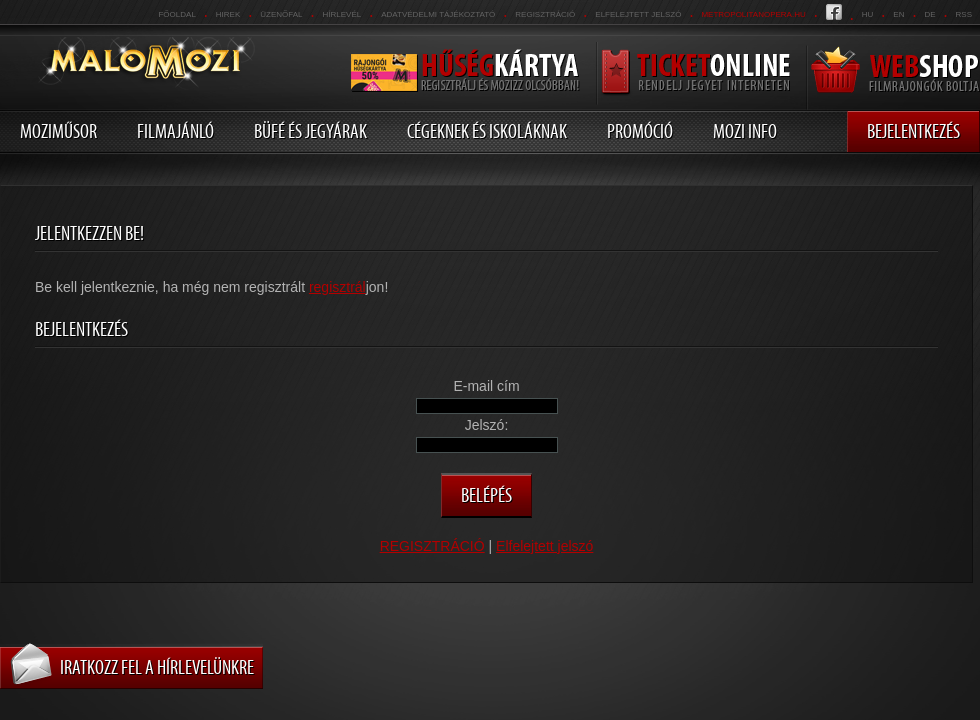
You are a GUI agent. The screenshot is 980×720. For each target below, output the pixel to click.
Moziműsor (58, 131)
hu (868, 14)
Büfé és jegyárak (310, 131)
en (898, 14)
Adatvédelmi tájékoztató (438, 14)
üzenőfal (281, 14)
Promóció (640, 131)
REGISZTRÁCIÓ (545, 14)
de (929, 14)
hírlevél (342, 14)
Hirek (228, 14)
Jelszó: (487, 425)
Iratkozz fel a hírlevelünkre (157, 667)
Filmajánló (175, 131)
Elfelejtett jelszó (638, 14)
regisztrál (337, 287)
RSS (964, 14)
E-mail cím (486, 386)
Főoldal (176, 14)
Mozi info (745, 131)
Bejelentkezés (913, 131)
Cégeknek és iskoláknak (487, 131)
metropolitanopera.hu (753, 14)
